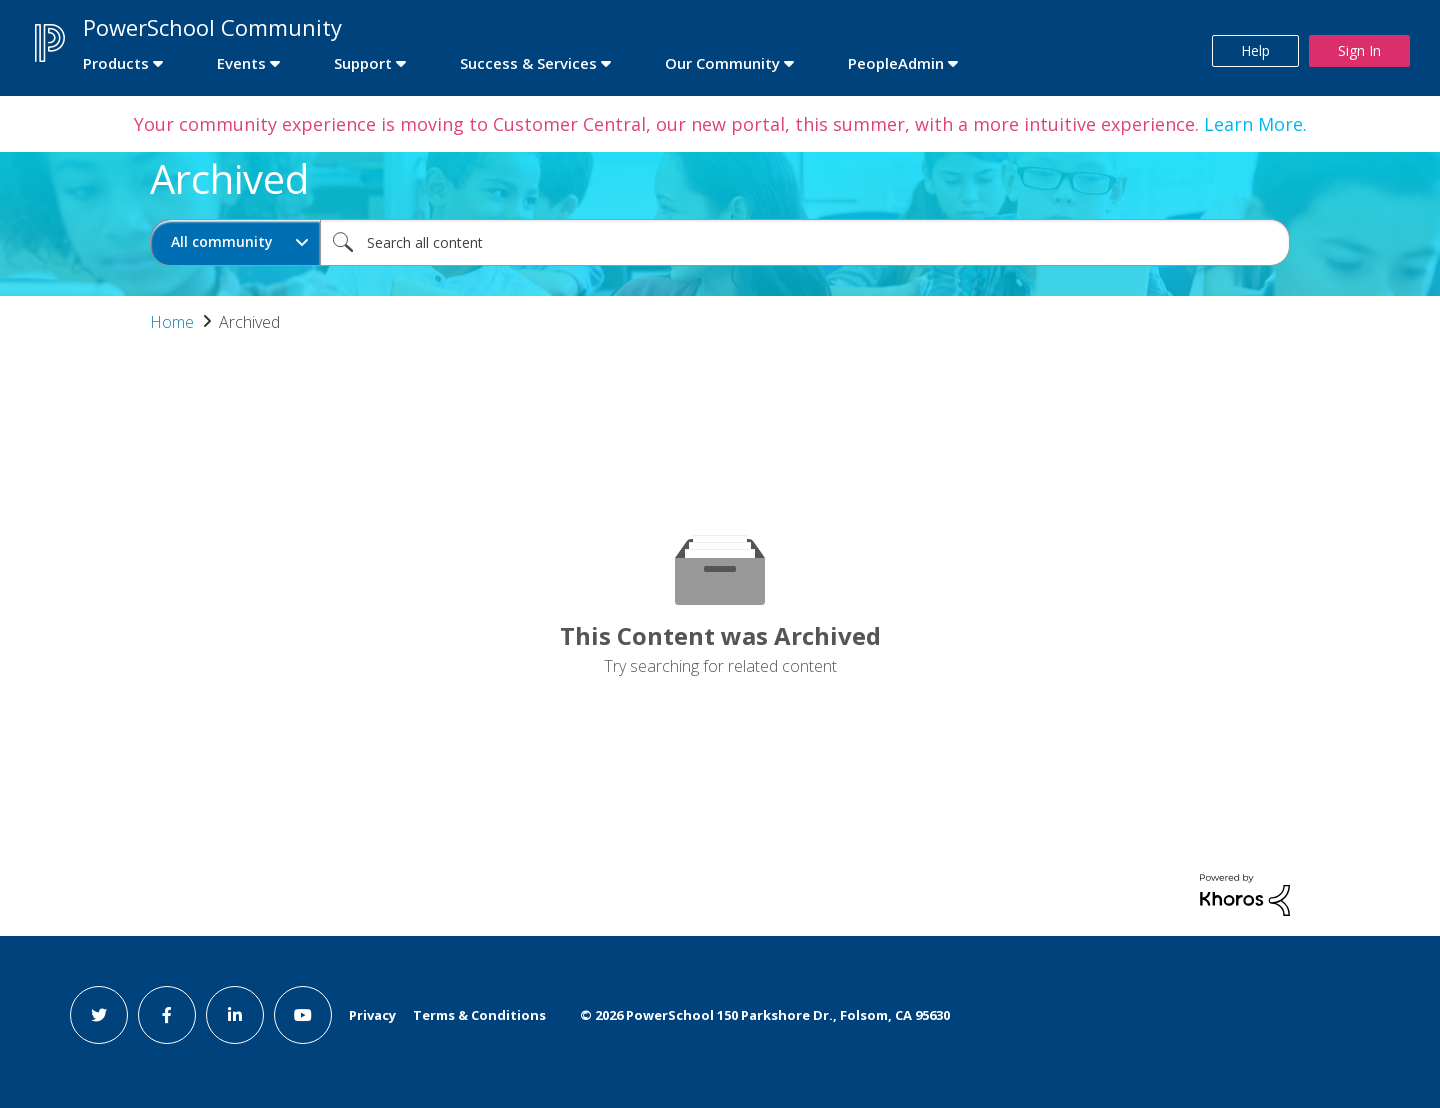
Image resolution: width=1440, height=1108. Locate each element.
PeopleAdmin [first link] (896, 63)
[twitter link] (99, 1015)
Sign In (1359, 50)
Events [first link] (241, 63)
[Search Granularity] (235, 242)
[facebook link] (167, 1015)
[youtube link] (303, 1015)
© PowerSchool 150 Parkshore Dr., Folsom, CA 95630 (765, 1015)
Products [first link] (116, 63)
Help (1255, 50)
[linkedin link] (235, 1015)
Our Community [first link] (722, 63)
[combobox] (805, 242)
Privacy (372, 1015)
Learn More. (1253, 124)
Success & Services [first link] (528, 63)
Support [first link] (363, 63)
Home (172, 322)
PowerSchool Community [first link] (212, 27)
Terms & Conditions (479, 1015)
